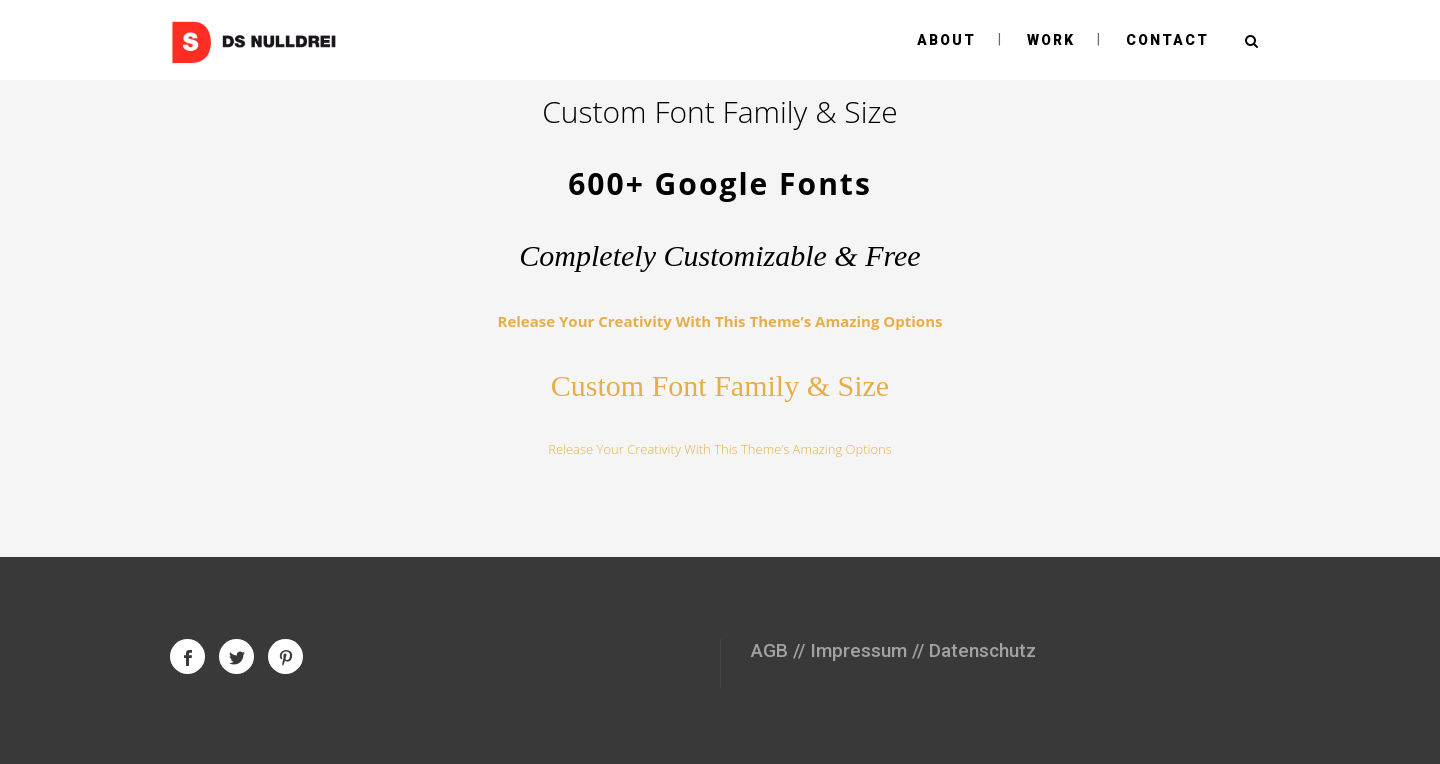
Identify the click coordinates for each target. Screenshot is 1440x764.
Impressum (858, 650)
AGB (769, 650)
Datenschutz (982, 650)
